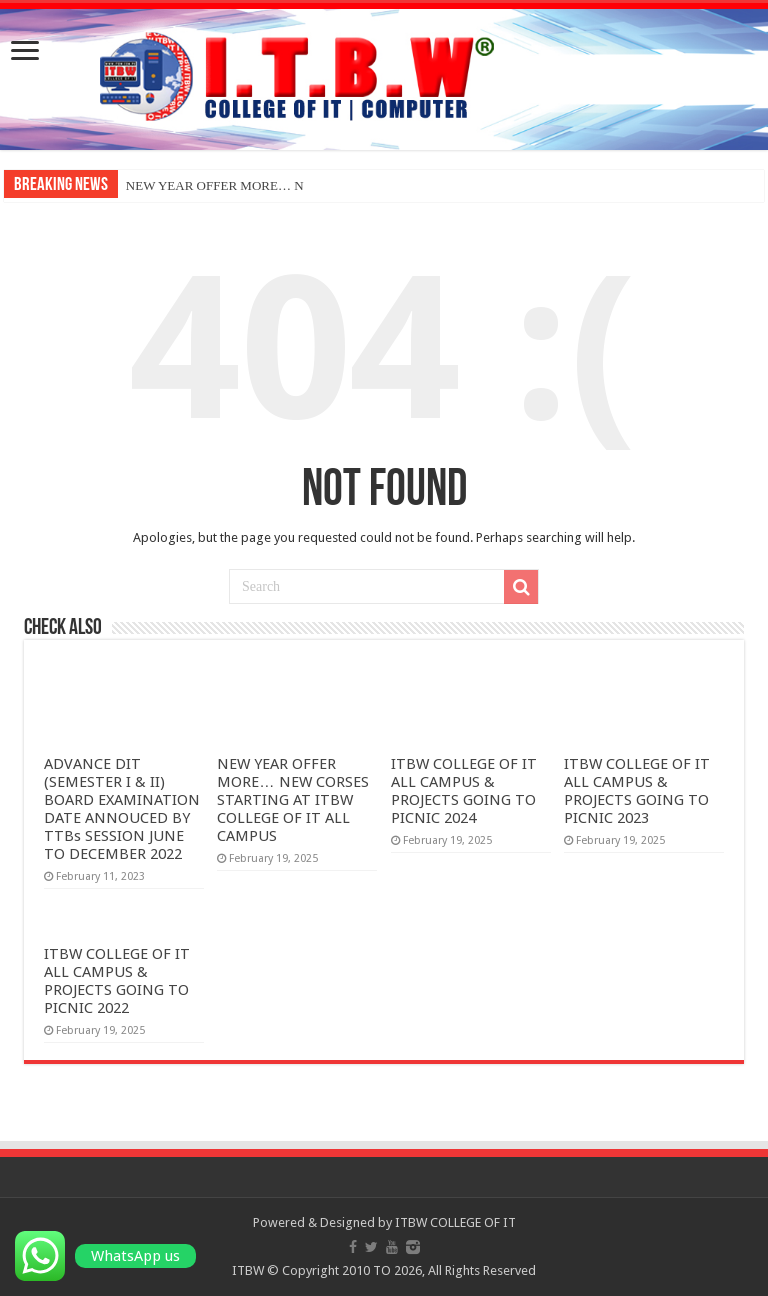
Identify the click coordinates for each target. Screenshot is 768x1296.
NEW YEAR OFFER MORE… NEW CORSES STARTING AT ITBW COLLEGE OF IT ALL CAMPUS (292, 800)
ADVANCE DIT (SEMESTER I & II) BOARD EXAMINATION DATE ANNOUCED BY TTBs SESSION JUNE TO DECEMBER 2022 (122, 809)
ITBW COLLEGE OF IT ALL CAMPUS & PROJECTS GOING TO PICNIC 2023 (637, 791)
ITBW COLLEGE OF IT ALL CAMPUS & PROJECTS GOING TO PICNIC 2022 (117, 981)
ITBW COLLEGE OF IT (455, 1222)
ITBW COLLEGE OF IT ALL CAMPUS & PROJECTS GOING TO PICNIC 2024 (464, 791)
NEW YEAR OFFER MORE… (208, 185)
